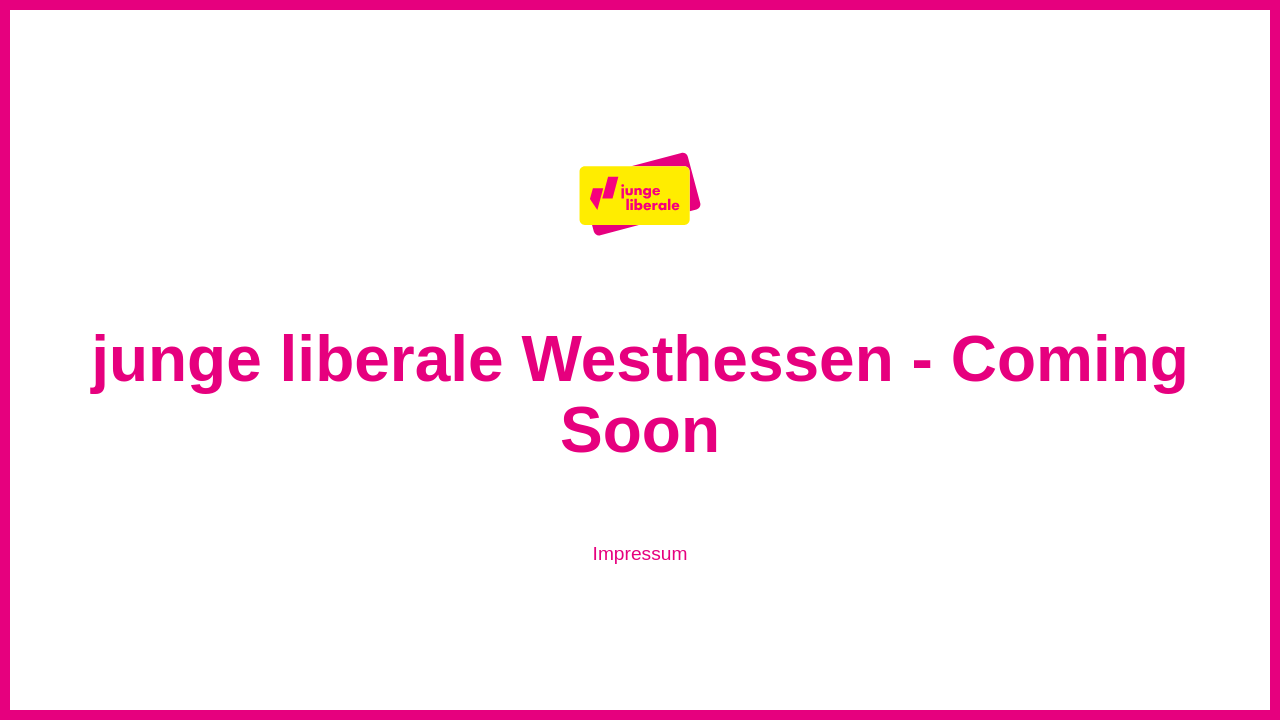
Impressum (640, 553)
